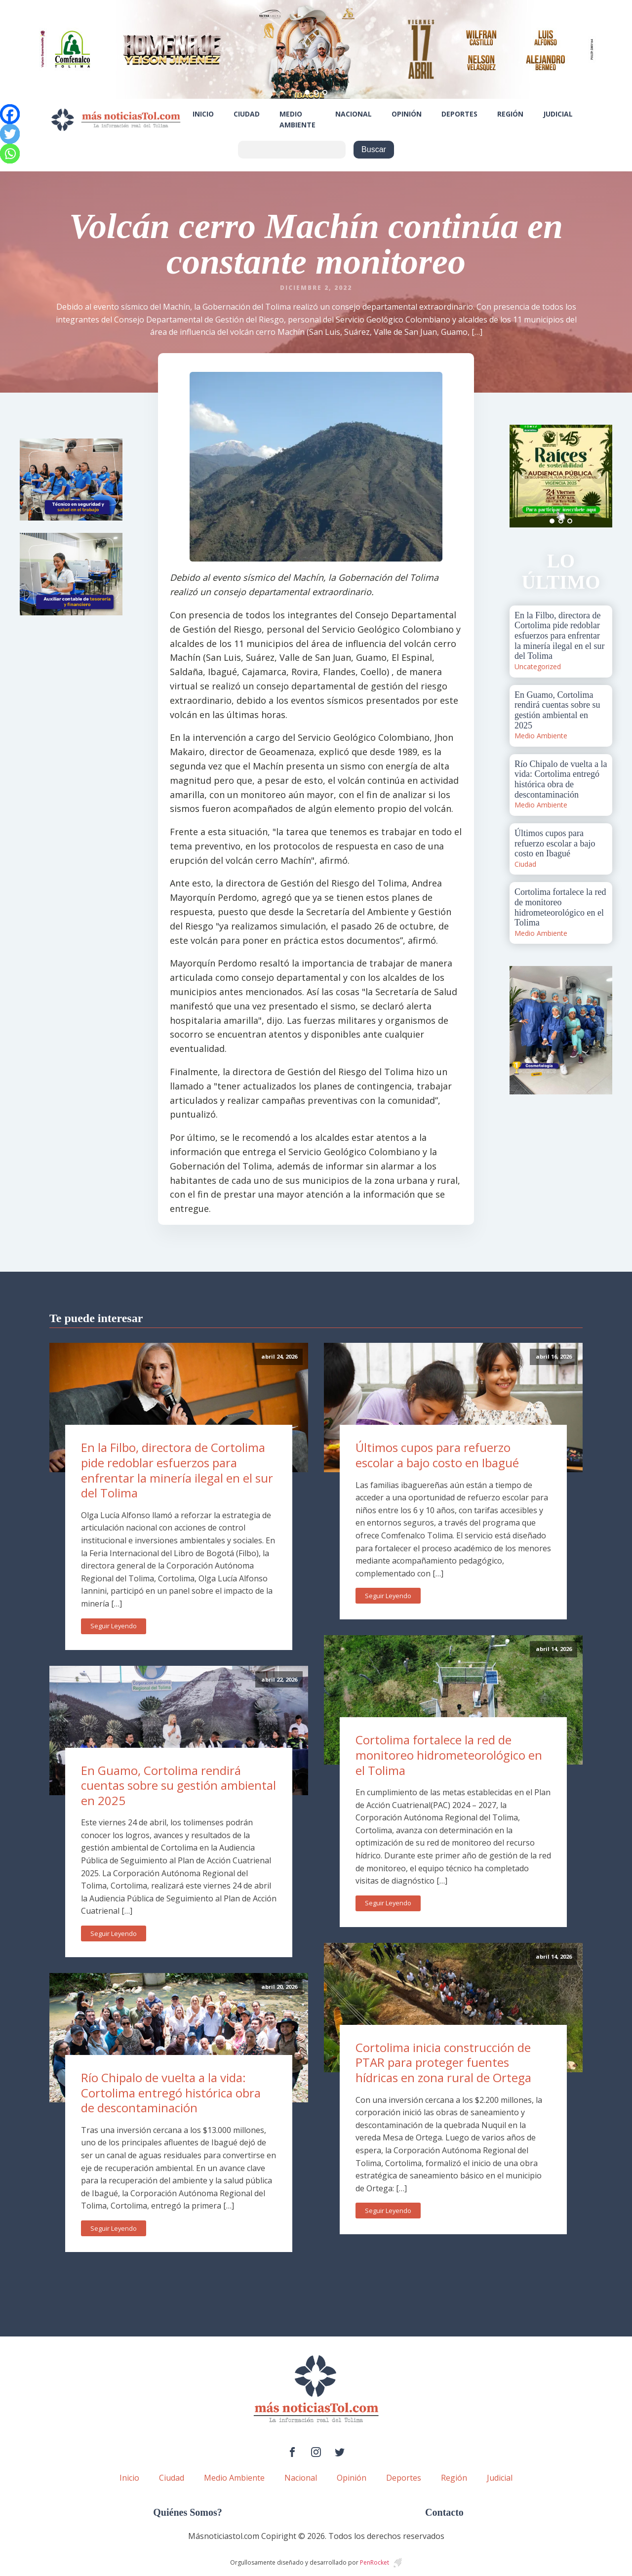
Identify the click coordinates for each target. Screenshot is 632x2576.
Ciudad (247, 114)
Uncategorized (537, 666)
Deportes (459, 114)
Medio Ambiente (297, 119)
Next (599, 476)
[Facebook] (10, 114)
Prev (522, 476)
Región (510, 114)
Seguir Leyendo (113, 1625)
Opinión (407, 114)
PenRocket (374, 2562)
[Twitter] (10, 134)
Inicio (203, 114)
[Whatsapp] (10, 153)
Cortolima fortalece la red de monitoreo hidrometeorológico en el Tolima (449, 1754)
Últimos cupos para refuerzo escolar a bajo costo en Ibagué (437, 1455)
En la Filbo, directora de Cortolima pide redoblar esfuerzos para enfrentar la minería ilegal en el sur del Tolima (177, 1470)
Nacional (353, 114)
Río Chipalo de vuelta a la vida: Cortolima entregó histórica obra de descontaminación (171, 2092)
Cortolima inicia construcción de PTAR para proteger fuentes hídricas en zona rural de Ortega (443, 2062)
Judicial (558, 114)
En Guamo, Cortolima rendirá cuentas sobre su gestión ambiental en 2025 (178, 1785)
